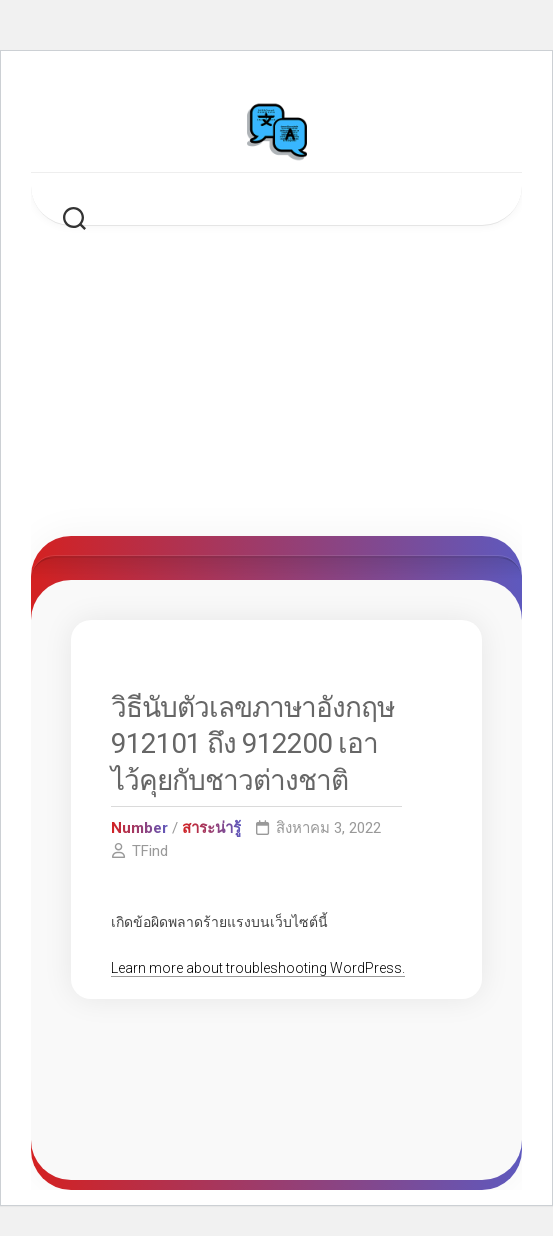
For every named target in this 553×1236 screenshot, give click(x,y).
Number (139, 828)
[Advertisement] (276, 386)
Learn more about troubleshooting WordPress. (258, 968)
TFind (150, 851)
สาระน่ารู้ (211, 828)
